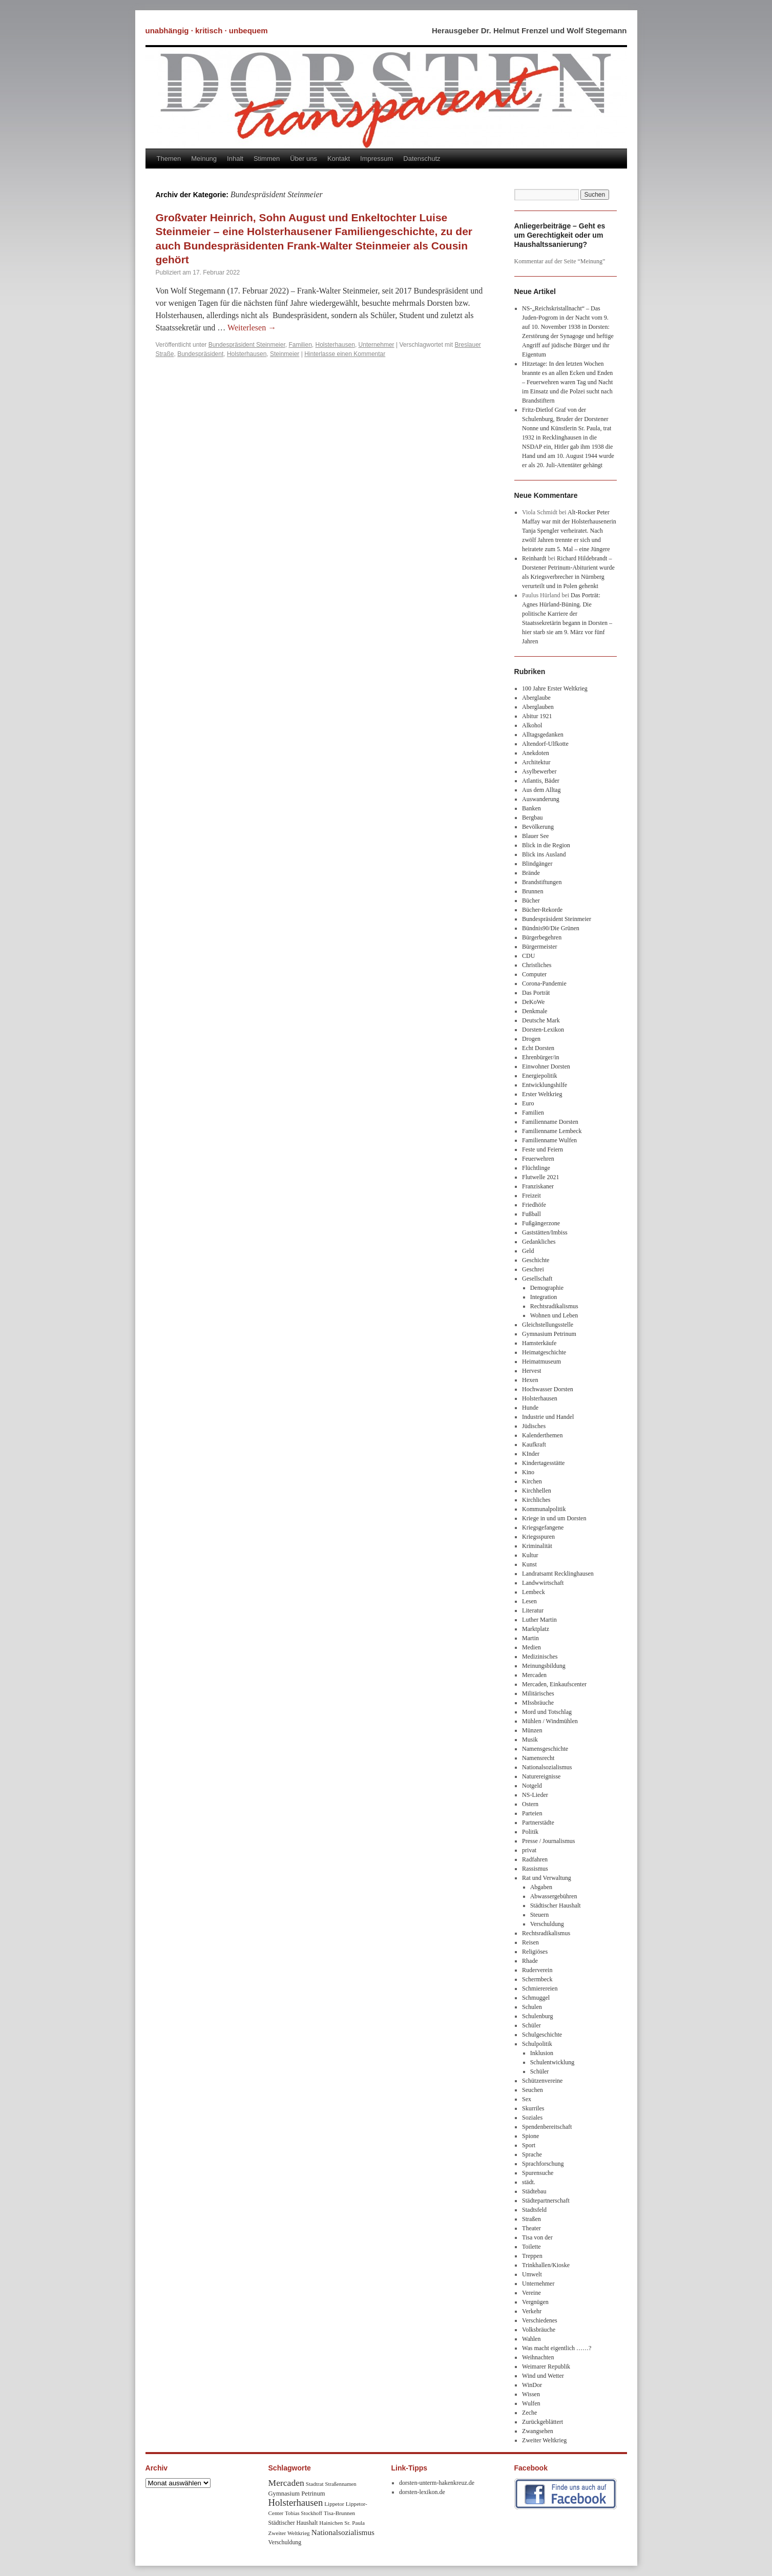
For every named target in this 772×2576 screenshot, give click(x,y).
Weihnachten (538, 2357)
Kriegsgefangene (543, 1527)
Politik (530, 1831)
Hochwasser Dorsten (547, 1389)
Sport (528, 2145)
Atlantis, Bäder (540, 780)
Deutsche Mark (541, 1020)
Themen (169, 158)
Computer (534, 974)
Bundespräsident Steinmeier (246, 344)
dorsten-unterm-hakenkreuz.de (436, 2482)
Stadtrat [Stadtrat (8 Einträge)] (315, 2484)
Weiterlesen (251, 327)
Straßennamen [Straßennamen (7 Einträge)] (341, 2484)
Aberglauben (538, 706)
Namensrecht (538, 1758)
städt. (528, 2182)
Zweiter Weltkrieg (544, 2440)
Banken (531, 808)
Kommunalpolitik (544, 1509)
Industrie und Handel (548, 1416)
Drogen (531, 1038)
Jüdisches (534, 1426)
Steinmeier (284, 354)
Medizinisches (539, 1656)
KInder (530, 1453)
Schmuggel (536, 1997)
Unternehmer (376, 344)
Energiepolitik (539, 1075)
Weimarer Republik (546, 2366)
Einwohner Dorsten (546, 1066)
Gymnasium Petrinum (549, 1333)
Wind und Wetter (543, 2375)
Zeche (529, 2412)
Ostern (530, 1804)
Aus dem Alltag (541, 789)
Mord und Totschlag (547, 1711)
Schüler (531, 2025)
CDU (528, 955)
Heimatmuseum (541, 1361)
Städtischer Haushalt (555, 1905)
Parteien (532, 1813)
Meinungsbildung (544, 1665)
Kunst (529, 1564)
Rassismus (535, 1868)
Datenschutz (421, 158)
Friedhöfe (534, 1204)
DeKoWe (533, 1002)
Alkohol (532, 725)
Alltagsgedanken (543, 734)
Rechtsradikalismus (554, 1306)
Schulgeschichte (542, 2034)
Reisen (530, 1942)
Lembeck (533, 1592)
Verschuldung (547, 1924)
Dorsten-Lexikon (543, 1029)
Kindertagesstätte (543, 1463)
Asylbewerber (539, 771)
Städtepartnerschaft (546, 2200)
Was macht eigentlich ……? (556, 2348)
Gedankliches (538, 1241)
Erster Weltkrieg (542, 1094)
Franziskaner (538, 1186)
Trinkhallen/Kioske (546, 2265)
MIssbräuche (538, 1702)
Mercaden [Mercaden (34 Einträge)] (286, 2483)
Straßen (531, 2219)
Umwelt (532, 2274)
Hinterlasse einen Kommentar (344, 354)
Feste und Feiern (542, 1149)
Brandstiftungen (541, 882)
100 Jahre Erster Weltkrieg (555, 688)
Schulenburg (537, 2016)
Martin (530, 1638)
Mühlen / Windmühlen (550, 1721)
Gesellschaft (537, 1278)
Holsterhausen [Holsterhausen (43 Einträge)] (295, 2502)
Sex (526, 2099)
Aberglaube (536, 697)
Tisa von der (537, 2237)
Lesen (529, 1601)
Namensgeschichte (545, 1748)
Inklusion (541, 2053)
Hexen (530, 1380)
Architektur (536, 762)
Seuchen (532, 2089)
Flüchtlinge (536, 1167)
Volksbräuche (538, 2329)
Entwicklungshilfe (544, 1084)
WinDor (532, 2385)
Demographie (547, 1287)
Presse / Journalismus (548, 1841)
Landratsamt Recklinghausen (558, 1573)
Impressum (376, 158)
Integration (543, 1297)
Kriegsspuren (538, 1536)
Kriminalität (537, 1545)
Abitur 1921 (537, 716)
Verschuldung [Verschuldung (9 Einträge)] (285, 2542)
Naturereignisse (541, 1776)
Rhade (530, 1960)
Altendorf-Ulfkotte (545, 743)
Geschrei (533, 1269)
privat (529, 1850)
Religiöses (535, 1951)
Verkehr (531, 2311)
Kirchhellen (536, 1490)
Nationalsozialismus (547, 1767)
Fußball (531, 1214)
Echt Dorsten (538, 1048)
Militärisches (538, 1693)
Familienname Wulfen (549, 1140)
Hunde (530, 1407)
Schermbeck (537, 1979)
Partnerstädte (538, 1822)
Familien (299, 344)
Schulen (532, 2006)
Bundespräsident (200, 354)
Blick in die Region (546, 845)
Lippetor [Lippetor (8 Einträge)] (334, 2504)
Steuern (539, 1914)
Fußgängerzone (541, 1223)
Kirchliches (536, 1499)
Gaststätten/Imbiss (545, 1232)
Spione (530, 2136)
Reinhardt (534, 558)
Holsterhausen (334, 344)
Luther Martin (539, 1619)
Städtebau (534, 2191)
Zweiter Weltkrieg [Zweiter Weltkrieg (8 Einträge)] (289, 2533)
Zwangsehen (537, 2431)
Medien (531, 1647)
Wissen (531, 2394)
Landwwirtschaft (543, 1582)
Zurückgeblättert (542, 2421)
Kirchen (532, 1481)
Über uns (303, 158)
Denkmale (534, 1011)
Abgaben (541, 1887)
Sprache (532, 2154)
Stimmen (267, 158)
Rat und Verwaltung (546, 1877)
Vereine (531, 2292)
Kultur (530, 1555)
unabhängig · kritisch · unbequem (206, 30)
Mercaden (534, 1675)
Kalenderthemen (542, 1435)
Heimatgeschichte (544, 1352)
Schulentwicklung (552, 2062)
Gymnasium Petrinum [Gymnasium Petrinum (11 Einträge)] (296, 2493)
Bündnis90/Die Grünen (550, 928)
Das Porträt (536, 992)
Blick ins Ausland (544, 854)
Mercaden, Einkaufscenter (554, 1684)
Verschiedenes (539, 2320)
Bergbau (532, 817)
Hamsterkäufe (539, 1343)
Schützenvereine (542, 2080)
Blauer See (535, 836)
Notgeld (532, 1785)
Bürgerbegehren (541, 937)
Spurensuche (537, 2172)
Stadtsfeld (534, 2209)
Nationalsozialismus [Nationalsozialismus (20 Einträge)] (342, 2532)
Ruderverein (537, 1970)
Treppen (532, 2255)
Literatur (533, 1610)
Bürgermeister (539, 946)
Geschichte (535, 1260)
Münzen (532, 1730)
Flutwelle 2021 (540, 1177)
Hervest (531, 1370)
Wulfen (531, 2403)
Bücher (531, 900)
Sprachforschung (543, 2163)
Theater (531, 2228)
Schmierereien (539, 1988)
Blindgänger (537, 863)
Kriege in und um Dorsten (554, 1518)
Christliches (536, 965)
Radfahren (535, 1859)
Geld (528, 1250)
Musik (530, 1739)
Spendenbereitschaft (547, 2126)
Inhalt (235, 158)
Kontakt (338, 158)
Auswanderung (540, 799)
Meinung (204, 158)
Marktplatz (535, 1628)
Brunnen (532, 891)
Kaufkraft (534, 1444)
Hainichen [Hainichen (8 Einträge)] (331, 2523)
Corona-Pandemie (544, 983)
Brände (531, 872)
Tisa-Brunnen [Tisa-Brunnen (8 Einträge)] (339, 2513)
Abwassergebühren (553, 1896)
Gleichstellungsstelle (547, 1324)
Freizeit (531, 1195)
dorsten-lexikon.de (422, 2492)
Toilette (531, 2246)
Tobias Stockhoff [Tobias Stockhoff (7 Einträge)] (303, 2513)
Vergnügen (535, 2302)
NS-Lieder (535, 1794)
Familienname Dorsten (550, 1121)
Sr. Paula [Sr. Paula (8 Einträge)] (354, 2523)
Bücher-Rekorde (542, 909)
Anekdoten (535, 753)
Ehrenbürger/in (540, 1057)
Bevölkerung (538, 826)
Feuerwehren (538, 1158)
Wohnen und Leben (554, 1315)
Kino (528, 1472)
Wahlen (531, 2338)
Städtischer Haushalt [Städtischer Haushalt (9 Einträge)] (293, 2523)
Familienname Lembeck (551, 1131)
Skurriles (533, 2108)
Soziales (532, 2117)
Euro (528, 1103)
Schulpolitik (537, 2043)
